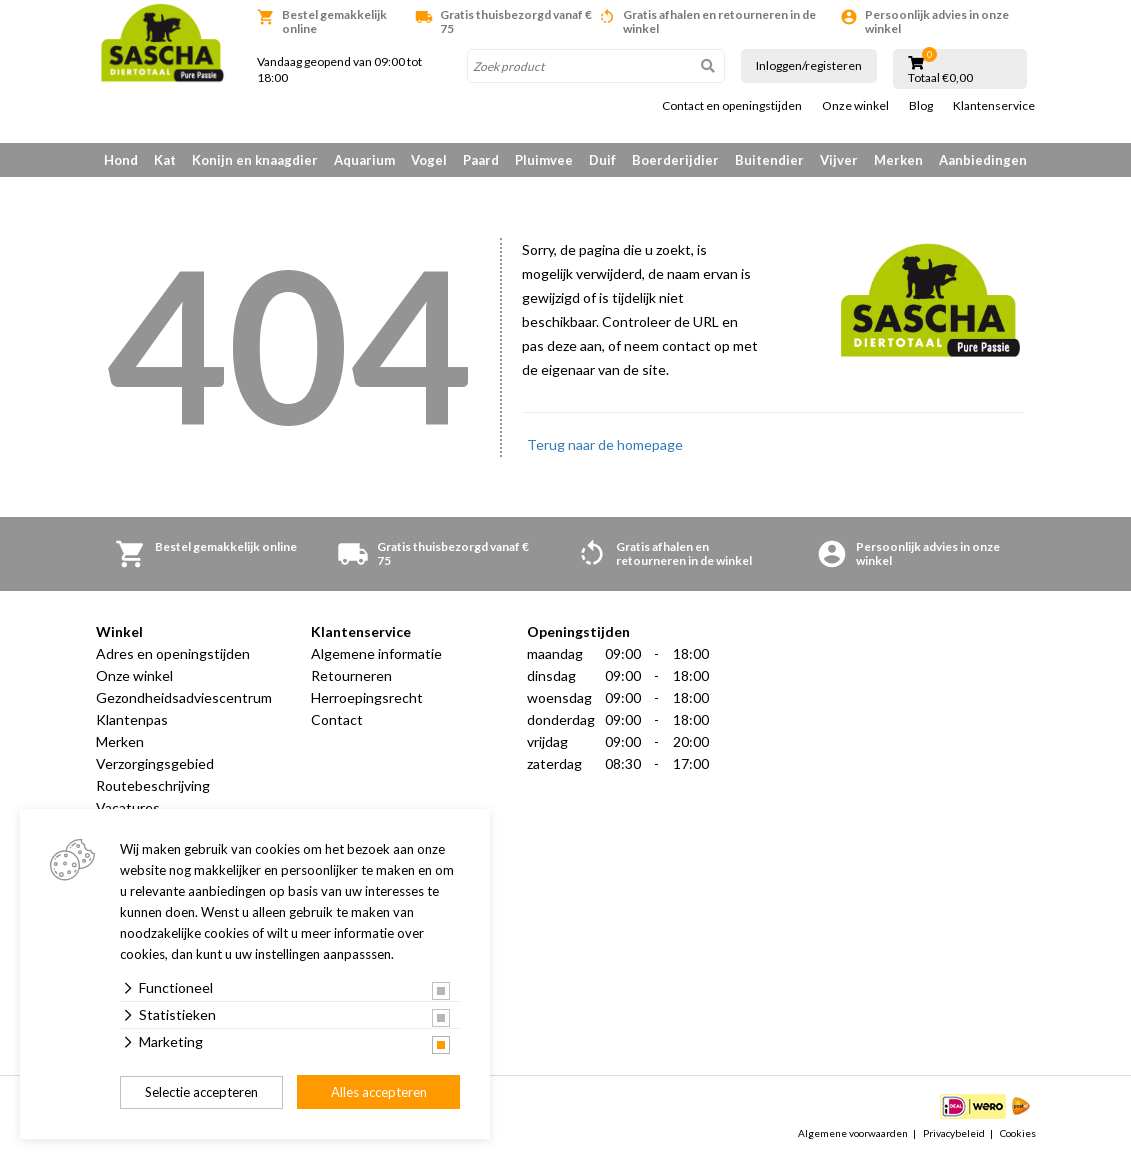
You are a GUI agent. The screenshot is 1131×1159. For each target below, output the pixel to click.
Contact (337, 719)
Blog (921, 106)
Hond (121, 160)
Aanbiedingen (983, 160)
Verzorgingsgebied (155, 763)
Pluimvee (544, 160)
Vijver (839, 160)
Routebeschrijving (153, 785)
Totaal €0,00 (940, 78)
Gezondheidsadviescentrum (184, 697)
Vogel (429, 160)
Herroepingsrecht (367, 697)
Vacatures (128, 807)
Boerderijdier (675, 160)
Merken (898, 160)
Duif (602, 160)
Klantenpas (132, 719)
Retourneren (351, 675)
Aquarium (364, 160)
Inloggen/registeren (809, 65)
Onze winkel (855, 106)
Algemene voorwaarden (853, 1133)
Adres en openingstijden (173, 653)
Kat (165, 160)
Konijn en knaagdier (255, 160)
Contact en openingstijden (732, 106)
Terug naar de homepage (605, 444)
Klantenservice (994, 106)
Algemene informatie (376, 653)
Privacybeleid (954, 1133)
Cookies (1018, 1133)
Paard (481, 160)
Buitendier (769, 160)
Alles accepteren (379, 1092)
